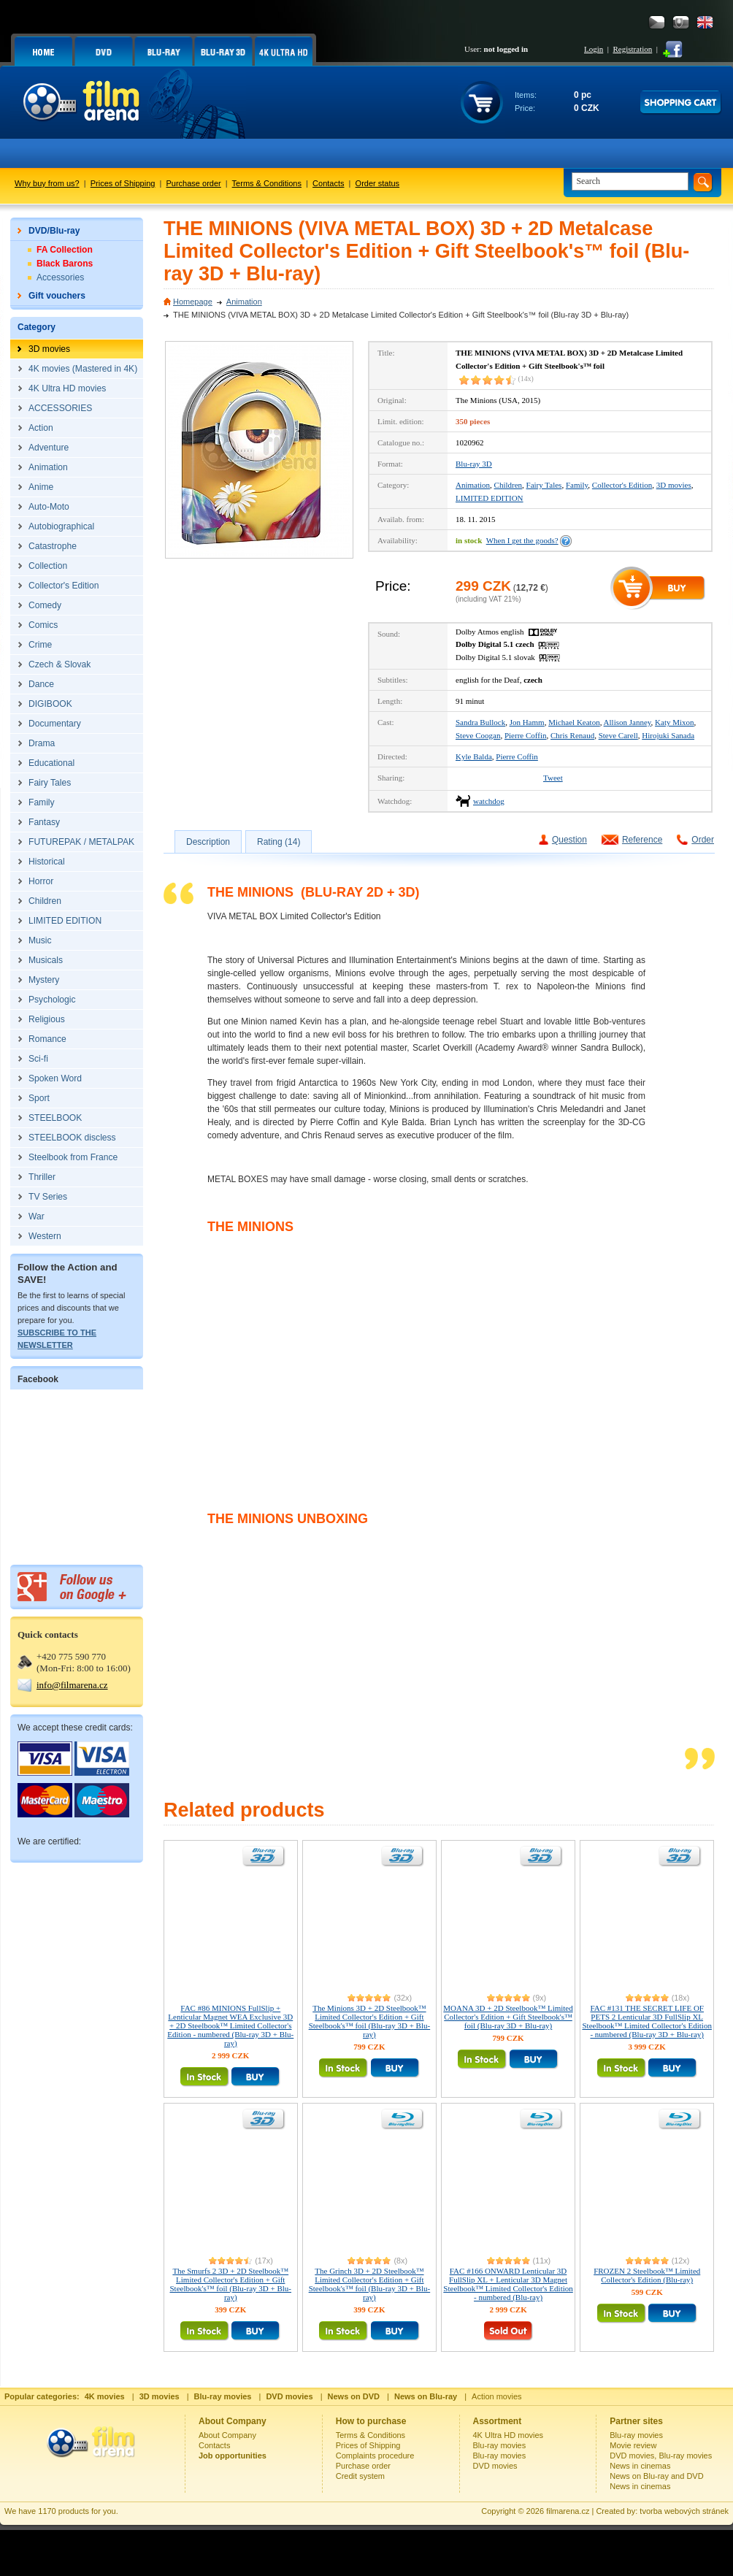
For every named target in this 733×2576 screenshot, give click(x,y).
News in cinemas (640, 2465)
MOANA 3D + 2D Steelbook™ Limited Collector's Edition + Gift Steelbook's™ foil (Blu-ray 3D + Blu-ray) (507, 2017)
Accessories (60, 277)
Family (577, 484)
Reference (642, 840)
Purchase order (193, 183)
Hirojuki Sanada (668, 735)
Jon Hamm (527, 722)
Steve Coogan (478, 735)
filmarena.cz (567, 2511)
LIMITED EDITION (489, 498)
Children (508, 484)
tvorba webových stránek (684, 2511)
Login (593, 49)
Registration (632, 49)
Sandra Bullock (480, 722)
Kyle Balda (474, 756)
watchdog (488, 801)
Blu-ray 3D (474, 463)
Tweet (553, 777)
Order (702, 840)
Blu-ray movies (499, 2445)
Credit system (360, 2476)
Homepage (192, 301)
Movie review (633, 2445)
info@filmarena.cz (72, 1684)
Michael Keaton (574, 722)
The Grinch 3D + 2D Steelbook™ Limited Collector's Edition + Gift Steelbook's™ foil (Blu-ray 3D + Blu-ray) (370, 2283)
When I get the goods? (522, 540)
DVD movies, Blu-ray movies (661, 2455)
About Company (227, 2435)
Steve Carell (618, 735)
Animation (244, 301)
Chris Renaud (572, 735)
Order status (378, 183)
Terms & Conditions (267, 183)
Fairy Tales (544, 484)
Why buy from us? (47, 183)
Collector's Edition (622, 484)
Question (569, 840)
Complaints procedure (375, 2455)
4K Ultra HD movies (508, 2435)
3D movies (673, 484)
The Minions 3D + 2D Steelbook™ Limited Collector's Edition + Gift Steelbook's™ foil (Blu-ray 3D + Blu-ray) (370, 2021)
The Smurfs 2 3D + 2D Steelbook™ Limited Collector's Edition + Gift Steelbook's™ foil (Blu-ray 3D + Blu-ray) (231, 2283)
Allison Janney (627, 722)
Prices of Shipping (123, 183)
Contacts (328, 183)
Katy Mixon (674, 722)
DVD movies (495, 2465)
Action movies (496, 2396)
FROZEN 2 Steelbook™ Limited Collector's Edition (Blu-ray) (647, 2275)
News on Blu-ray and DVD (656, 2476)
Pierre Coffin (525, 735)
